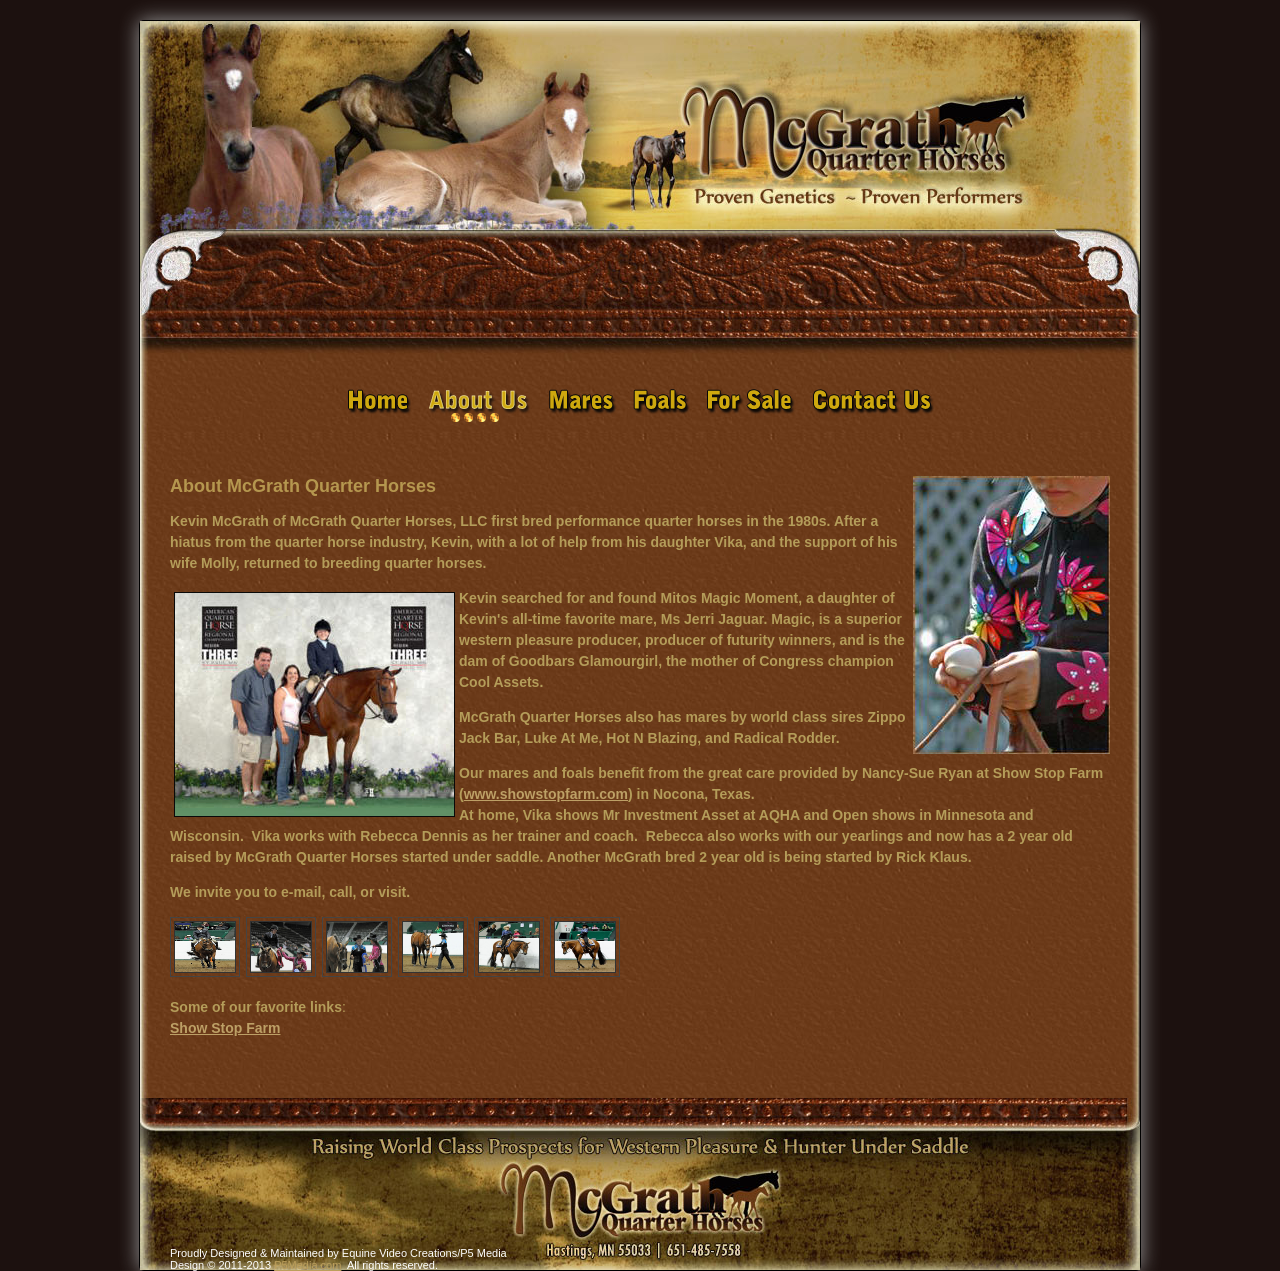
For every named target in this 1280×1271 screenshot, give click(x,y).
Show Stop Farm (225, 1028)
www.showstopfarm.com (546, 794)
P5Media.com (307, 1265)
